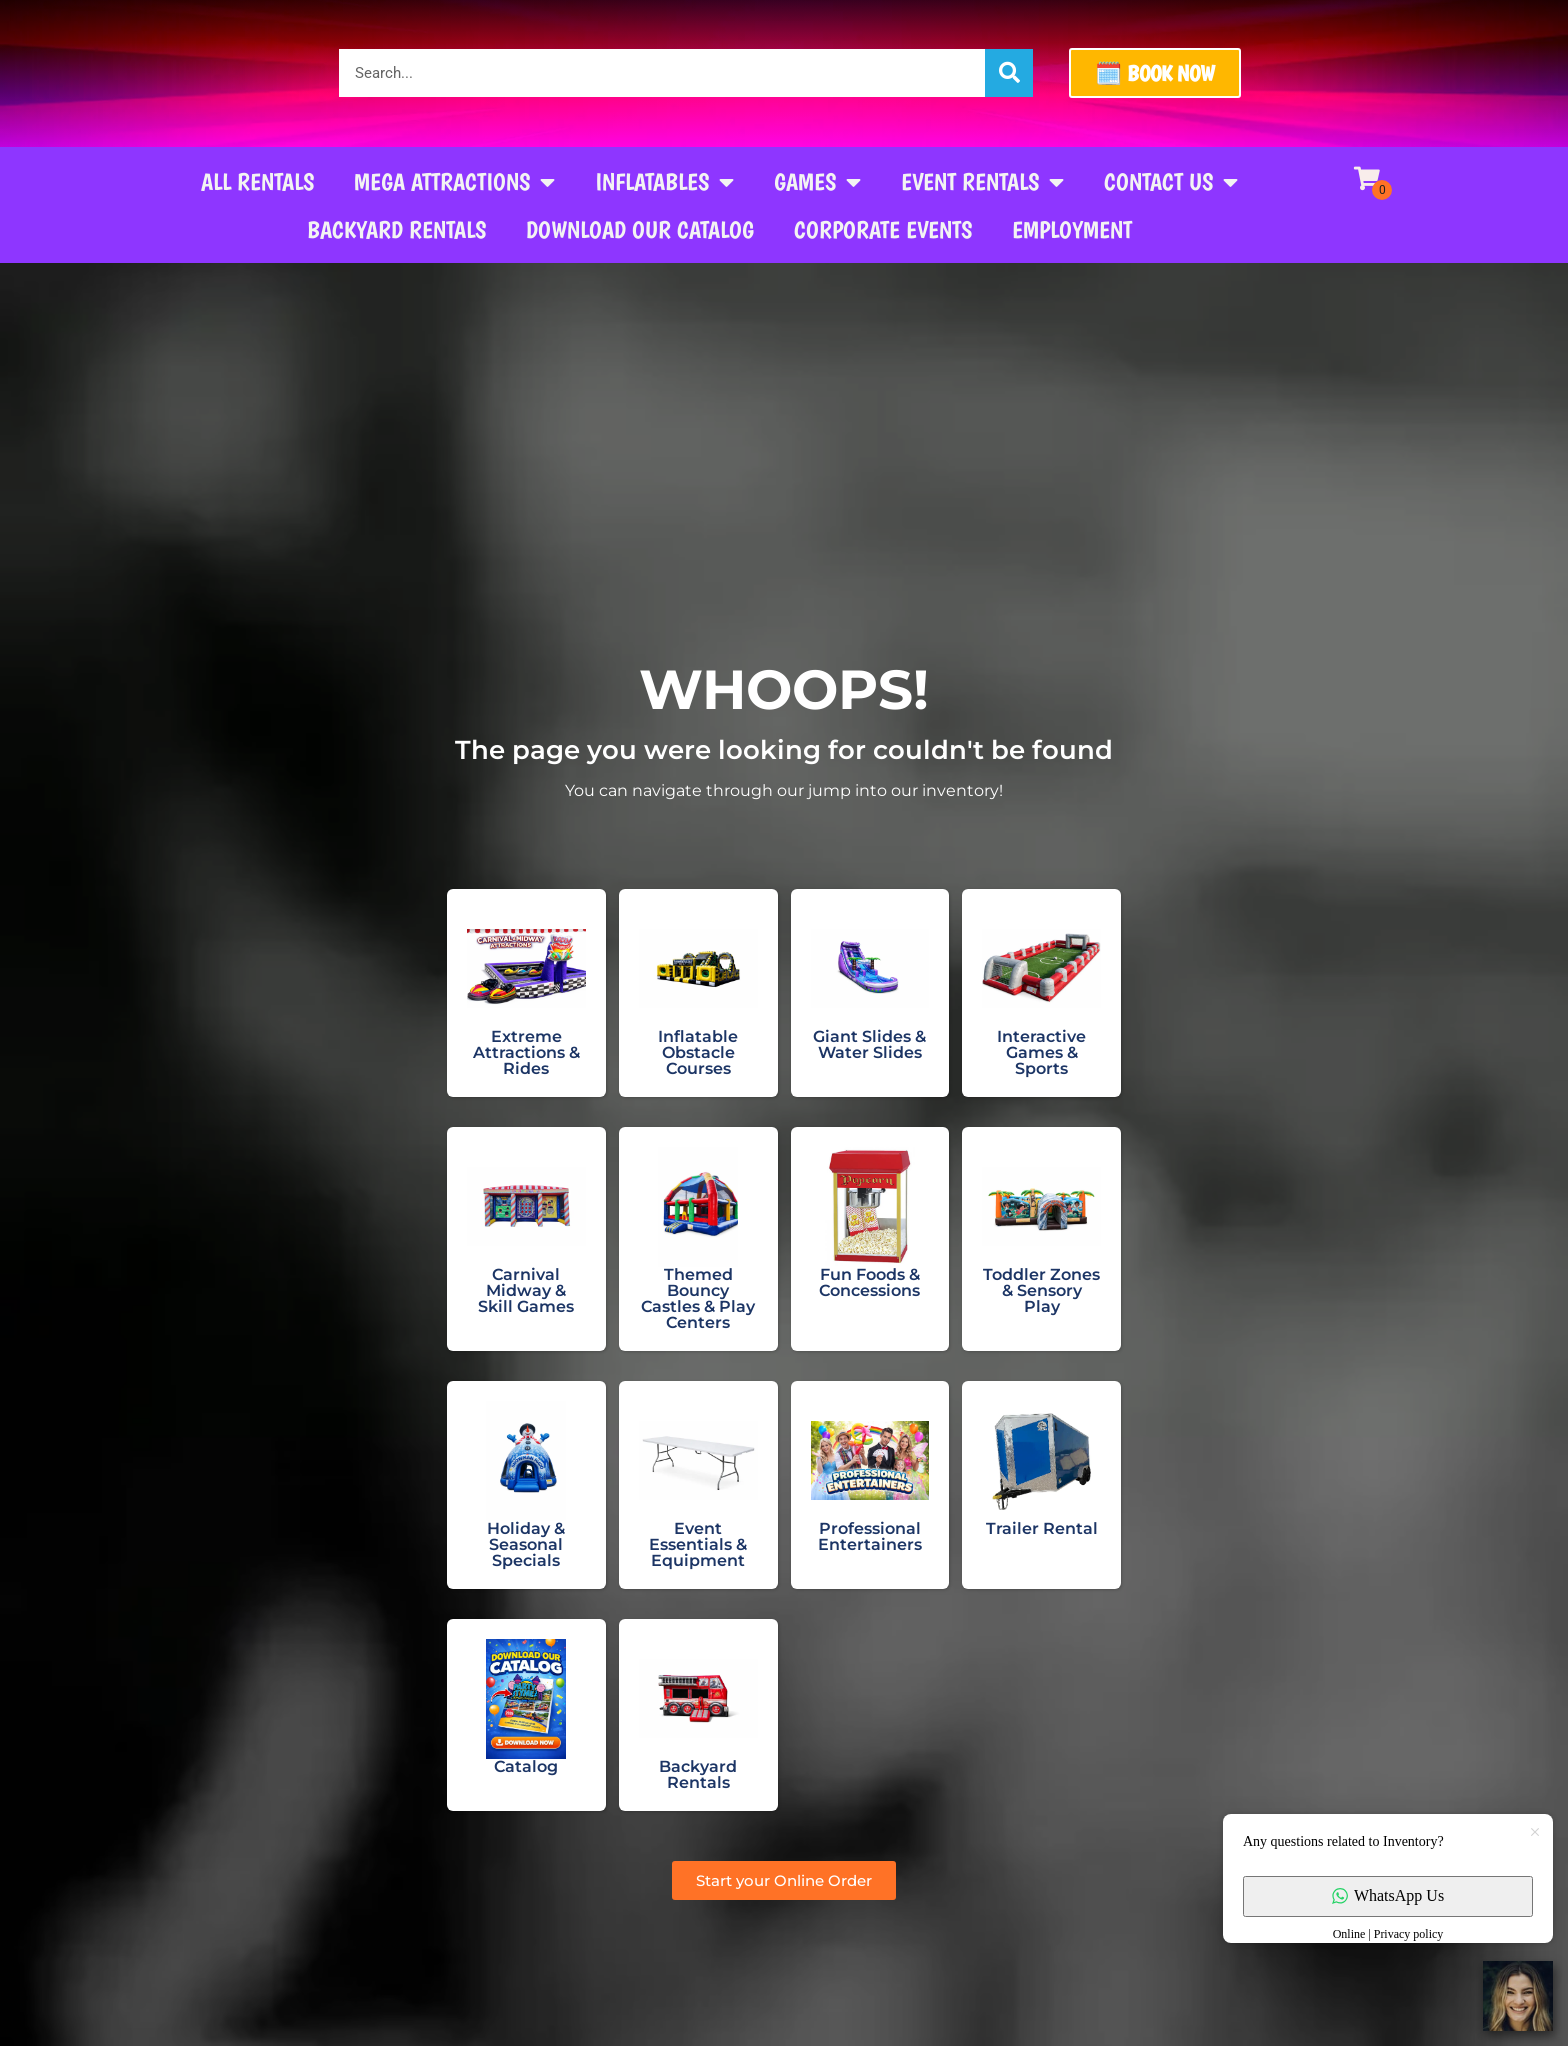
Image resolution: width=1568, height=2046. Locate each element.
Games (817, 182)
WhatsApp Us (1388, 1895)
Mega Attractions (454, 182)
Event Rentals (982, 182)
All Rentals (257, 181)
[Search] (1009, 73)
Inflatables (664, 182)
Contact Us (1171, 182)
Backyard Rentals (396, 229)
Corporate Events (883, 229)
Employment (1072, 229)
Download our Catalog (640, 229)
